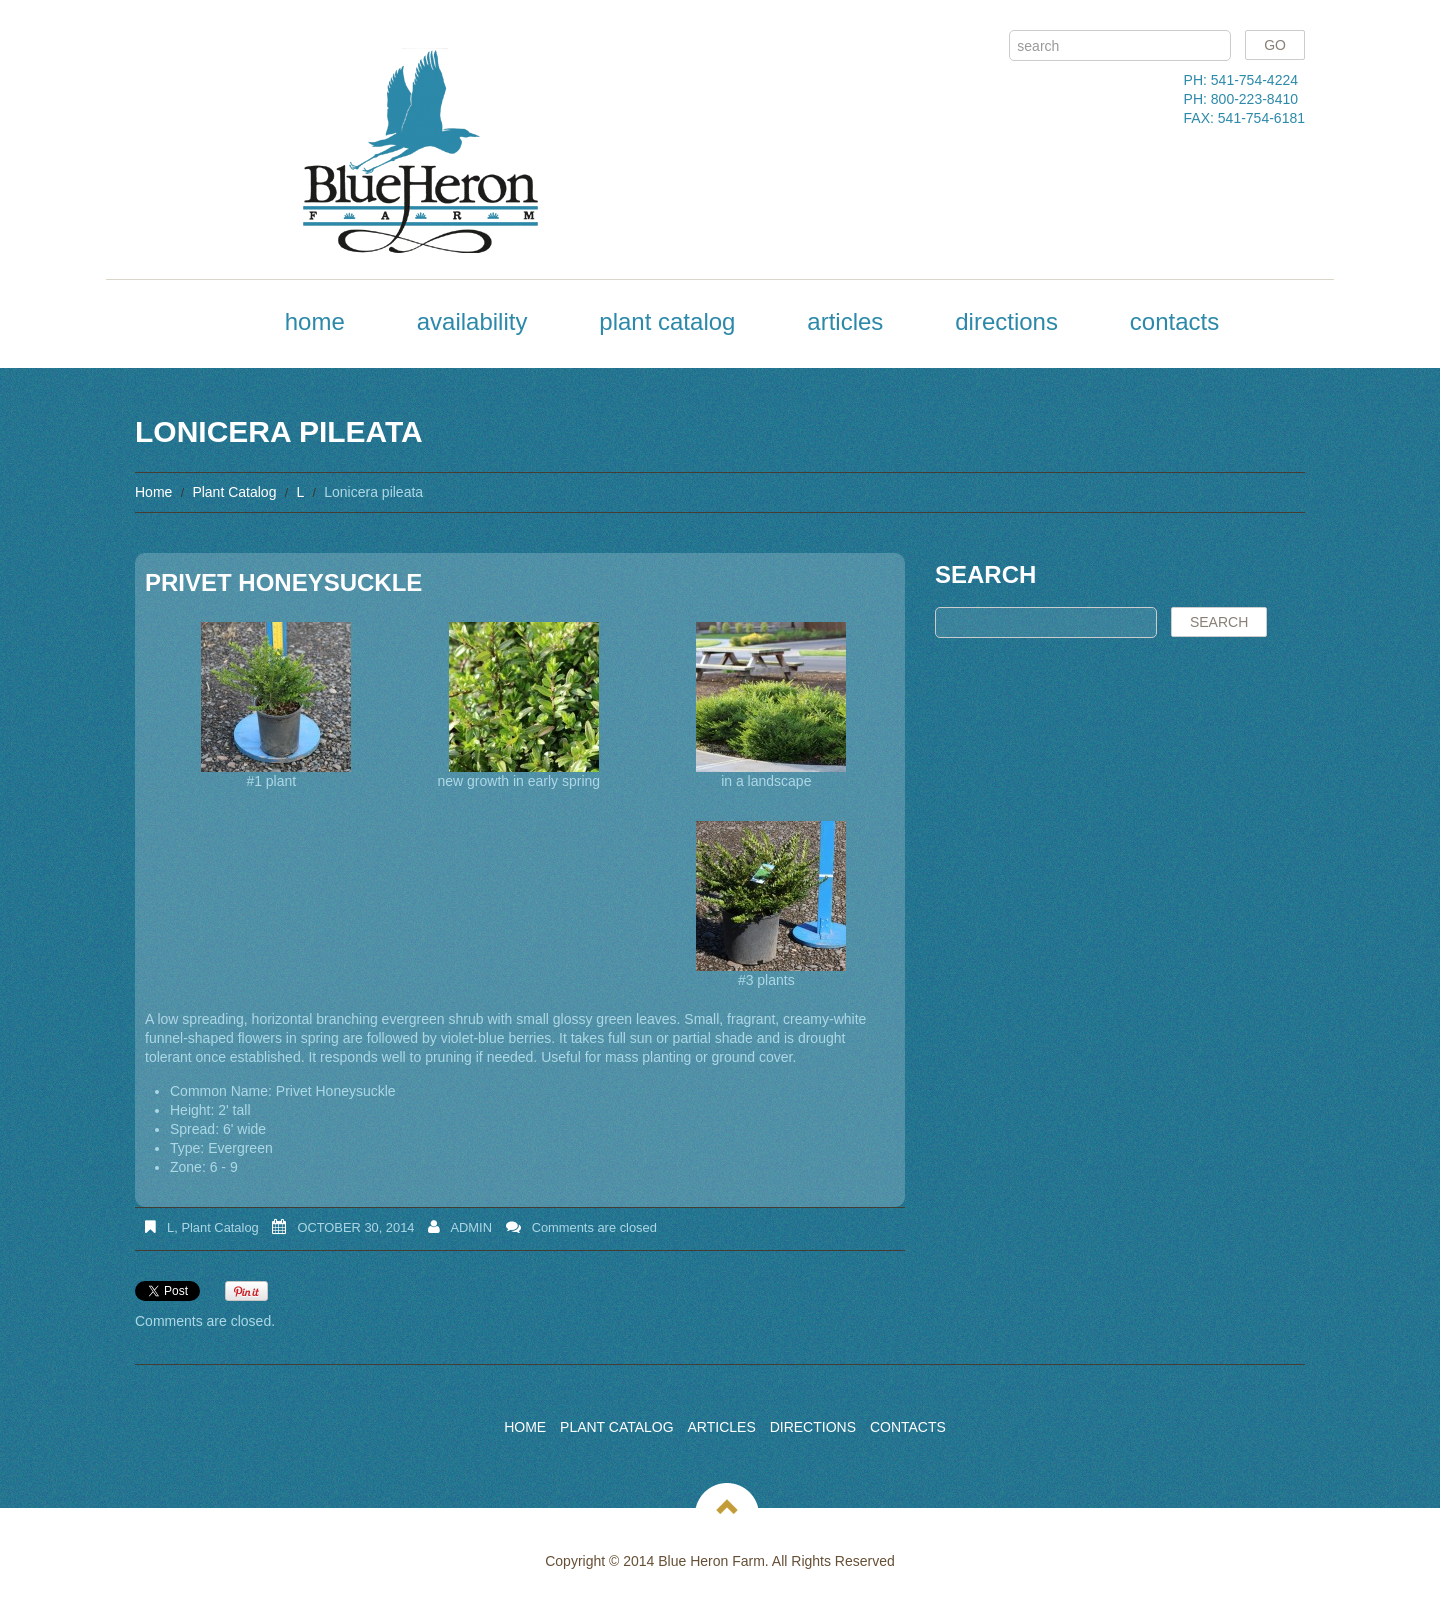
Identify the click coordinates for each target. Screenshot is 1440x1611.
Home (315, 321)
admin (471, 1227)
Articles (845, 321)
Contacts (1174, 321)
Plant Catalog (667, 321)
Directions (1006, 321)
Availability (472, 321)
